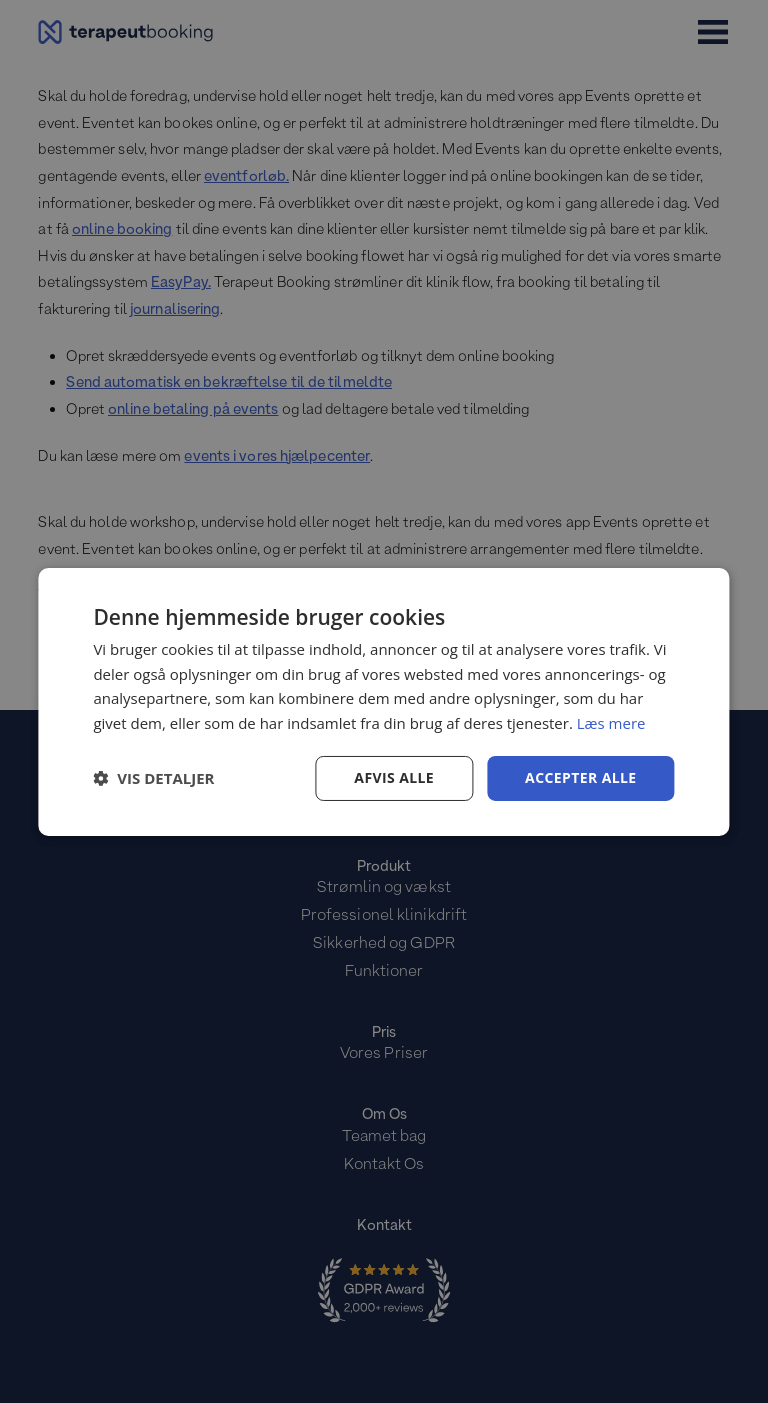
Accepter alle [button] (580, 777)
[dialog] (383, 701)
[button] (153, 778)
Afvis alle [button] (394, 777)
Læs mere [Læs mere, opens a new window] (611, 723)
